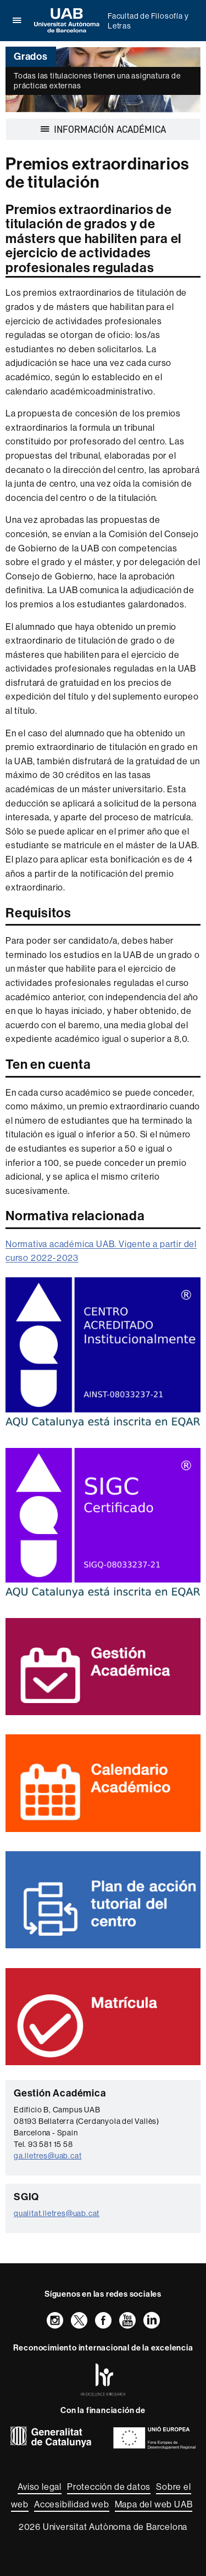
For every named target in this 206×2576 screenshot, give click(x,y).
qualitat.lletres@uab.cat (56, 2213)
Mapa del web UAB (154, 2504)
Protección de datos (109, 2486)
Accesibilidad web (71, 2504)
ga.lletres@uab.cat (47, 2156)
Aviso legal (40, 2486)
